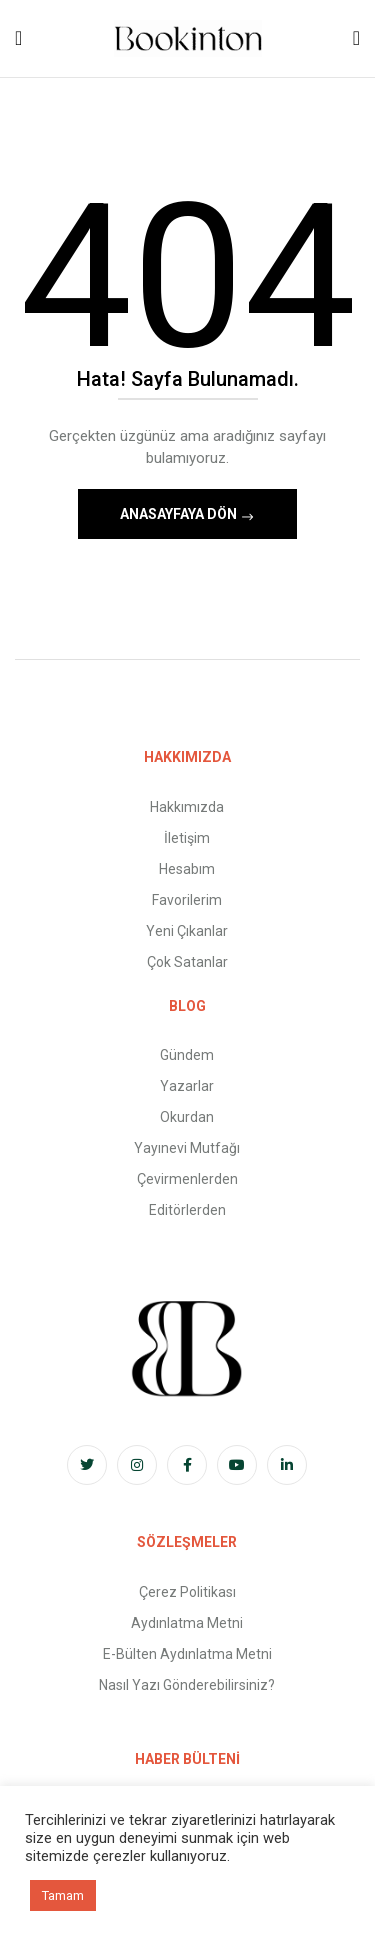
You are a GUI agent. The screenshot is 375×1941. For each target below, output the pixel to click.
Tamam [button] (63, 1895)
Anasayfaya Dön (180, 514)
